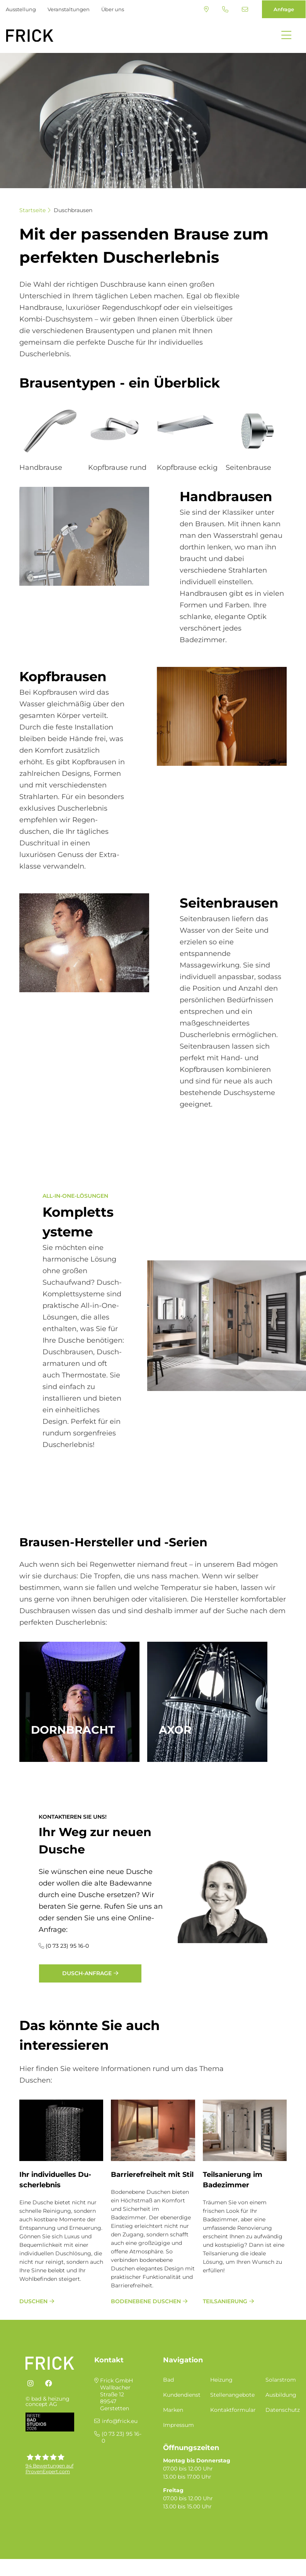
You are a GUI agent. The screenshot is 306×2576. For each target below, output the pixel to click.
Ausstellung (21, 9)
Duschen (33, 2301)
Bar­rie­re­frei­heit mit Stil (152, 2174)
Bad (168, 2379)
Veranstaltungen (69, 9)
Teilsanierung (225, 2301)
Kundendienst (182, 2394)
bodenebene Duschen (146, 2301)
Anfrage (284, 9)
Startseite (32, 210)
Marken (173, 2409)
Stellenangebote (232, 2394)
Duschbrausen (73, 210)
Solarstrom (280, 2379)
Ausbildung (280, 2394)
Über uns (112, 9)
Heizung (221, 2379)
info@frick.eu (245, 9)
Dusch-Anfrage (87, 1973)
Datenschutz (282, 2409)
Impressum (178, 2424)
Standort (206, 9)
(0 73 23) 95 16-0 (225, 9)
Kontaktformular (233, 2409)
